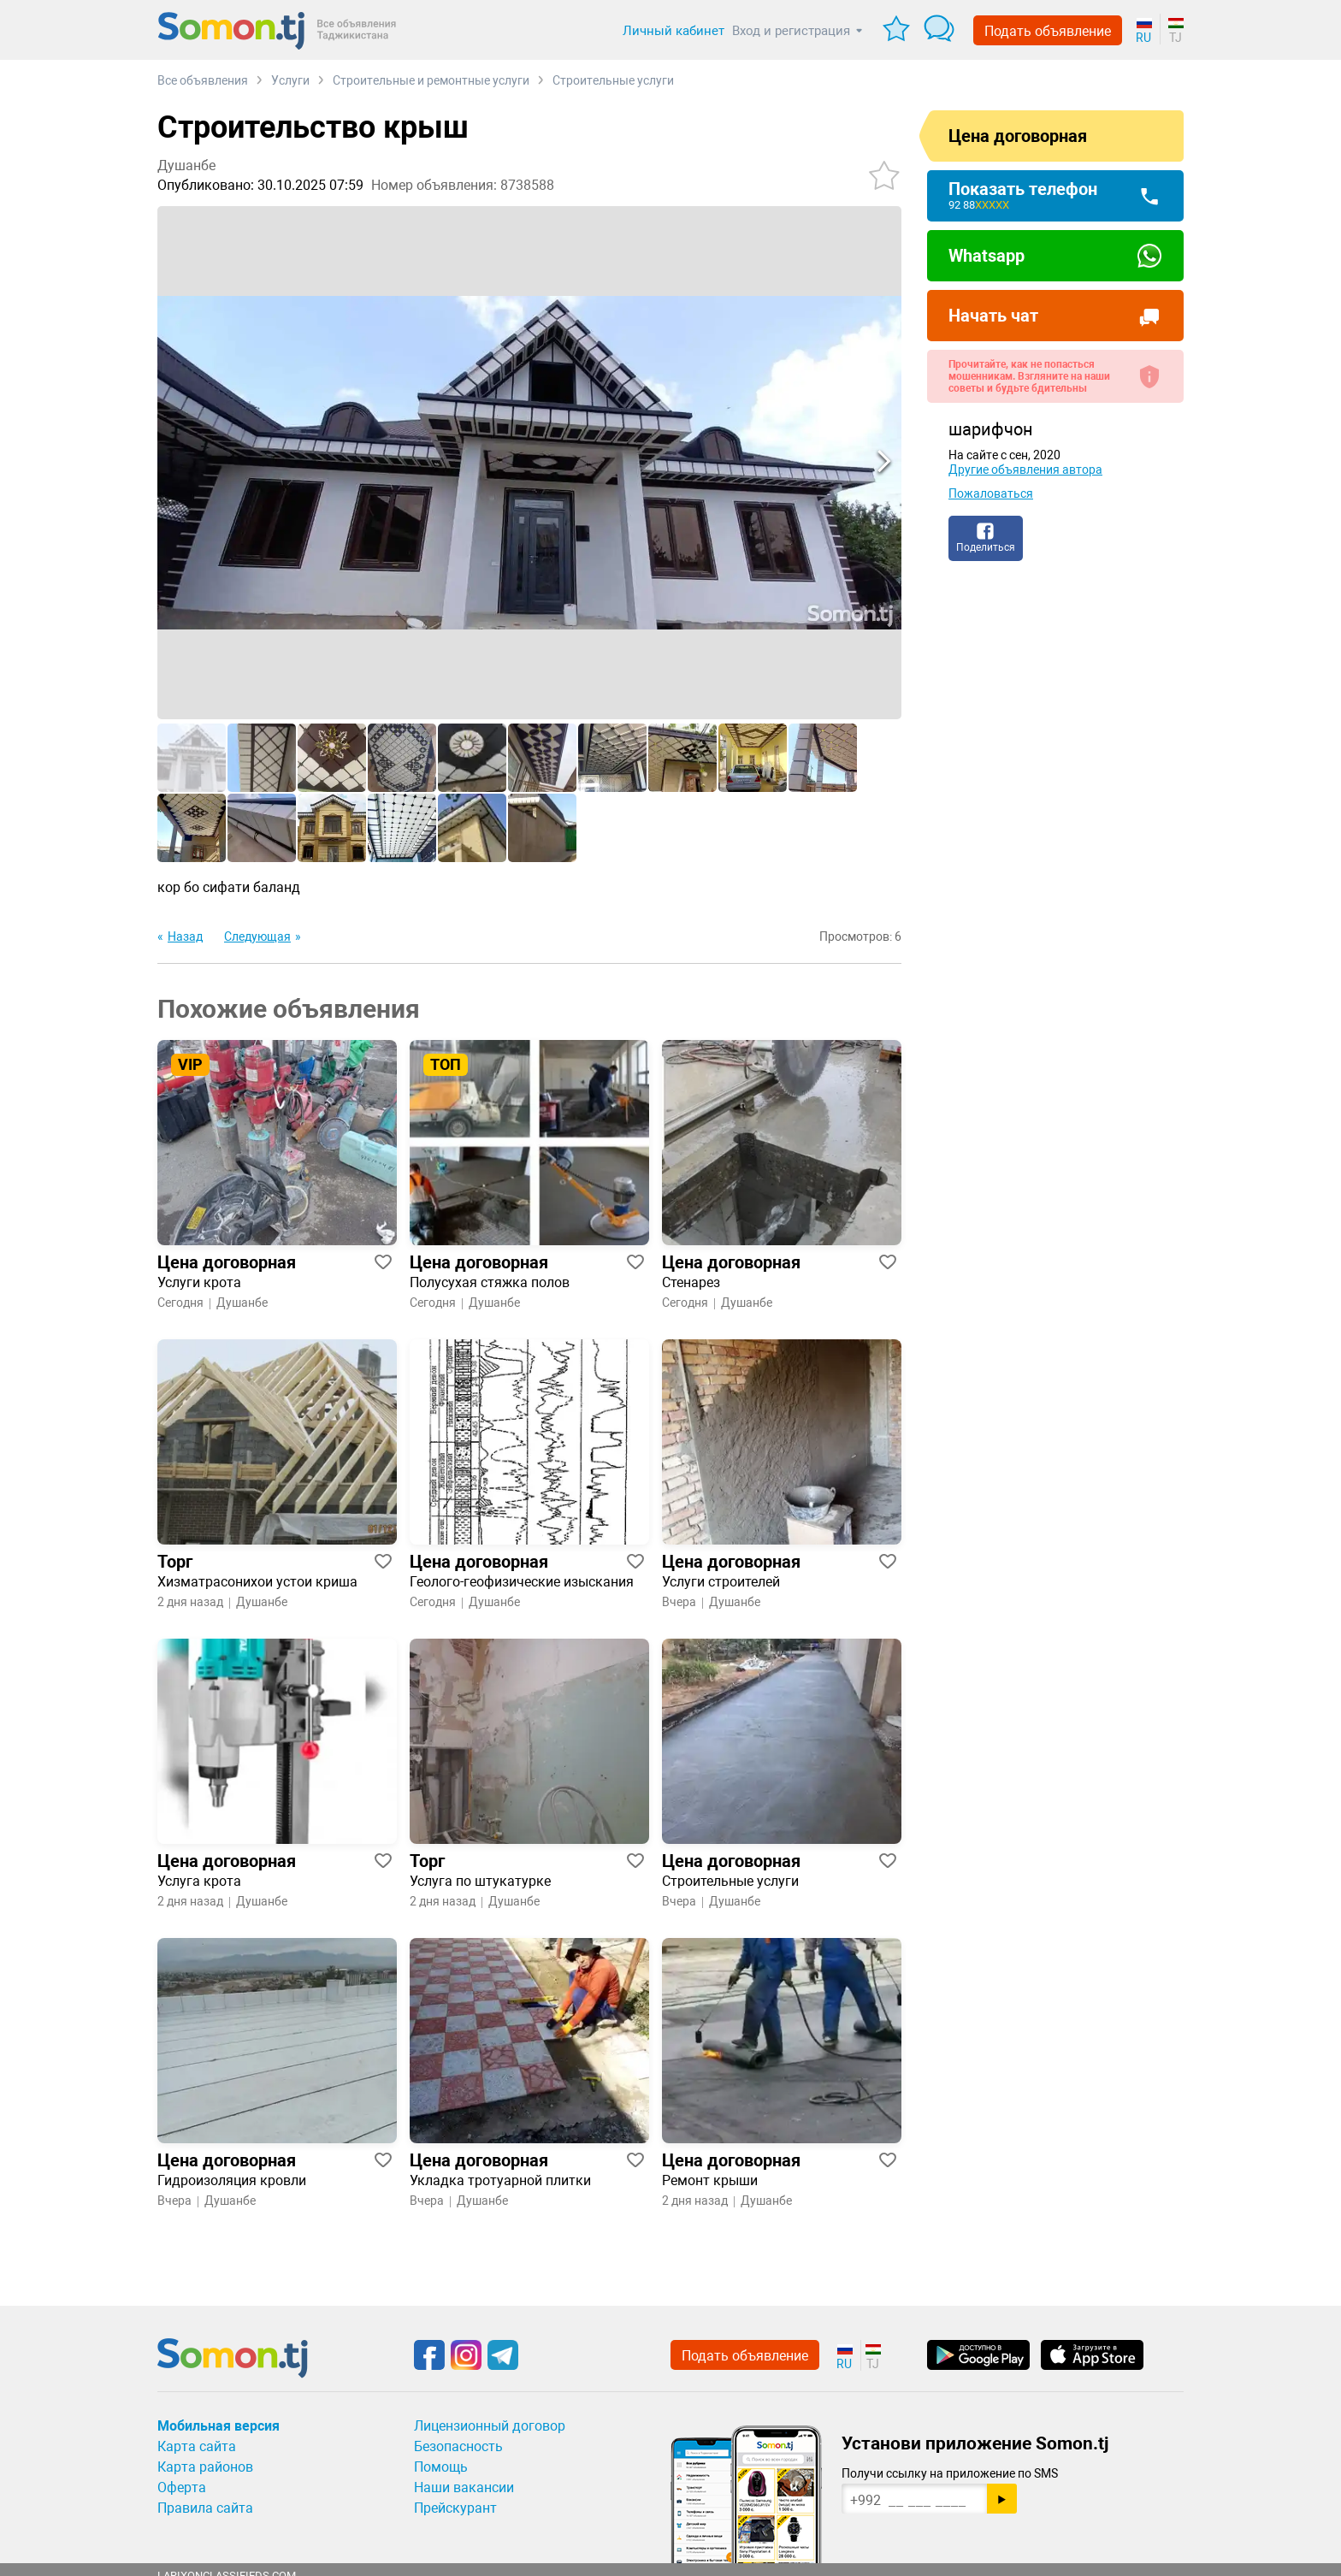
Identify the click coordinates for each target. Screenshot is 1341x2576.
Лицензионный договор (489, 2426)
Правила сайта (205, 2508)
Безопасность (458, 2446)
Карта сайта (196, 2446)
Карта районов (205, 2467)
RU (1143, 37)
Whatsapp (986, 255)
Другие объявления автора (1025, 469)
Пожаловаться (990, 493)
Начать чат (993, 315)
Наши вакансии (464, 2487)
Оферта (181, 2487)
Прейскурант (455, 2508)
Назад (185, 936)
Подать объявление (1047, 31)
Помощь (441, 2467)
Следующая (257, 936)
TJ (1175, 37)
